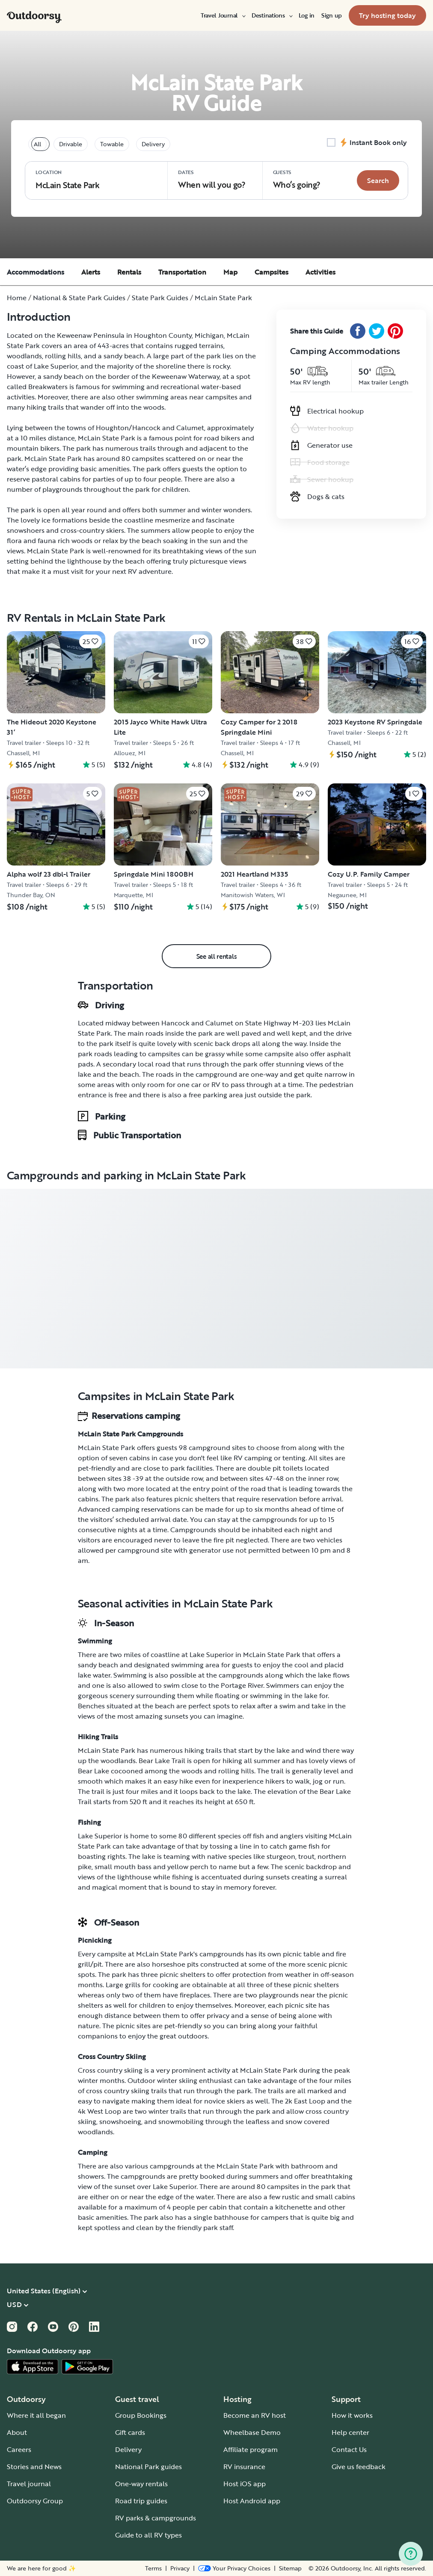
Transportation (182, 272)
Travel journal (29, 2484)
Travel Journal (223, 15)
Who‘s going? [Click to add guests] (296, 179)
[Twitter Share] (376, 331)
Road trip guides (141, 2501)
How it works (352, 2415)
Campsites (271, 272)
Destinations (272, 15)
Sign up (331, 15)
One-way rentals (141, 2484)
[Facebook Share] (357, 331)
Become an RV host (254, 2415)
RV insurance (244, 2466)
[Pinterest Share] (395, 331)
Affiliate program (250, 2449)
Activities (320, 272)
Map (230, 272)
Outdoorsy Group (35, 2501)
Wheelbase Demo (252, 2432)
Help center (350, 2432)
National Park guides (148, 2466)
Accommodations (35, 272)
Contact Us (349, 2449)
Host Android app (251, 2501)
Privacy (180, 2568)
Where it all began (36, 2415)
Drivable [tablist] (70, 143)
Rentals (129, 272)
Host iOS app (244, 2484)
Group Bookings (140, 2415)
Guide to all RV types (148, 2535)
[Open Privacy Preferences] (234, 2568)
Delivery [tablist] (153, 143)
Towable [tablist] (112, 143)
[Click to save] (90, 641)
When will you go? (212, 179)
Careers (19, 2449)
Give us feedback (359, 2466)
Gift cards (130, 2432)
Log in (306, 15)
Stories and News (34, 2466)
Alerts (90, 272)
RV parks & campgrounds (155, 2518)
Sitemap (290, 2568)
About (17, 2432)
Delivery (128, 2449)
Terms (153, 2568)
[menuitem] (223, 15)
